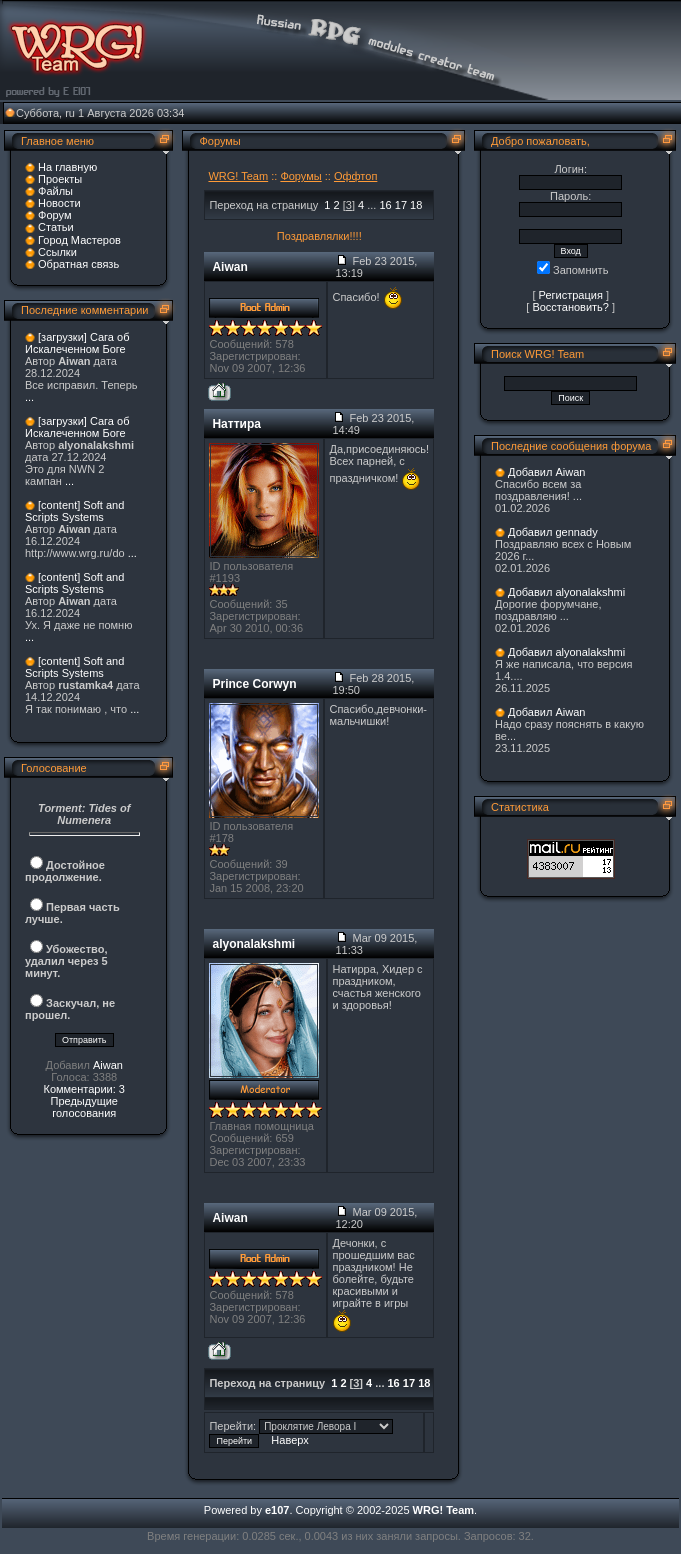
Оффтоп (355, 176)
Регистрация (571, 295)
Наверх (289, 1440)
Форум (54, 215)
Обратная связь (78, 264)
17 (401, 205)
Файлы (55, 191)
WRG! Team (238, 176)
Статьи (56, 227)
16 (385, 205)
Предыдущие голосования (83, 1107)
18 (416, 205)
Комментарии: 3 (84, 1089)
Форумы (300, 176)
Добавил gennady (553, 532)
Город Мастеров (79, 240)
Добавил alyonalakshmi (566, 592)
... (29, 397)
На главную (67, 167)
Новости (59, 203)
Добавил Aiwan (546, 472)
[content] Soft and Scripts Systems (74, 511)
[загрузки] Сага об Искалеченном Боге (77, 343)
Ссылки (57, 252)
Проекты (60, 179)
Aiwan (108, 1065)
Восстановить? (570, 307)
